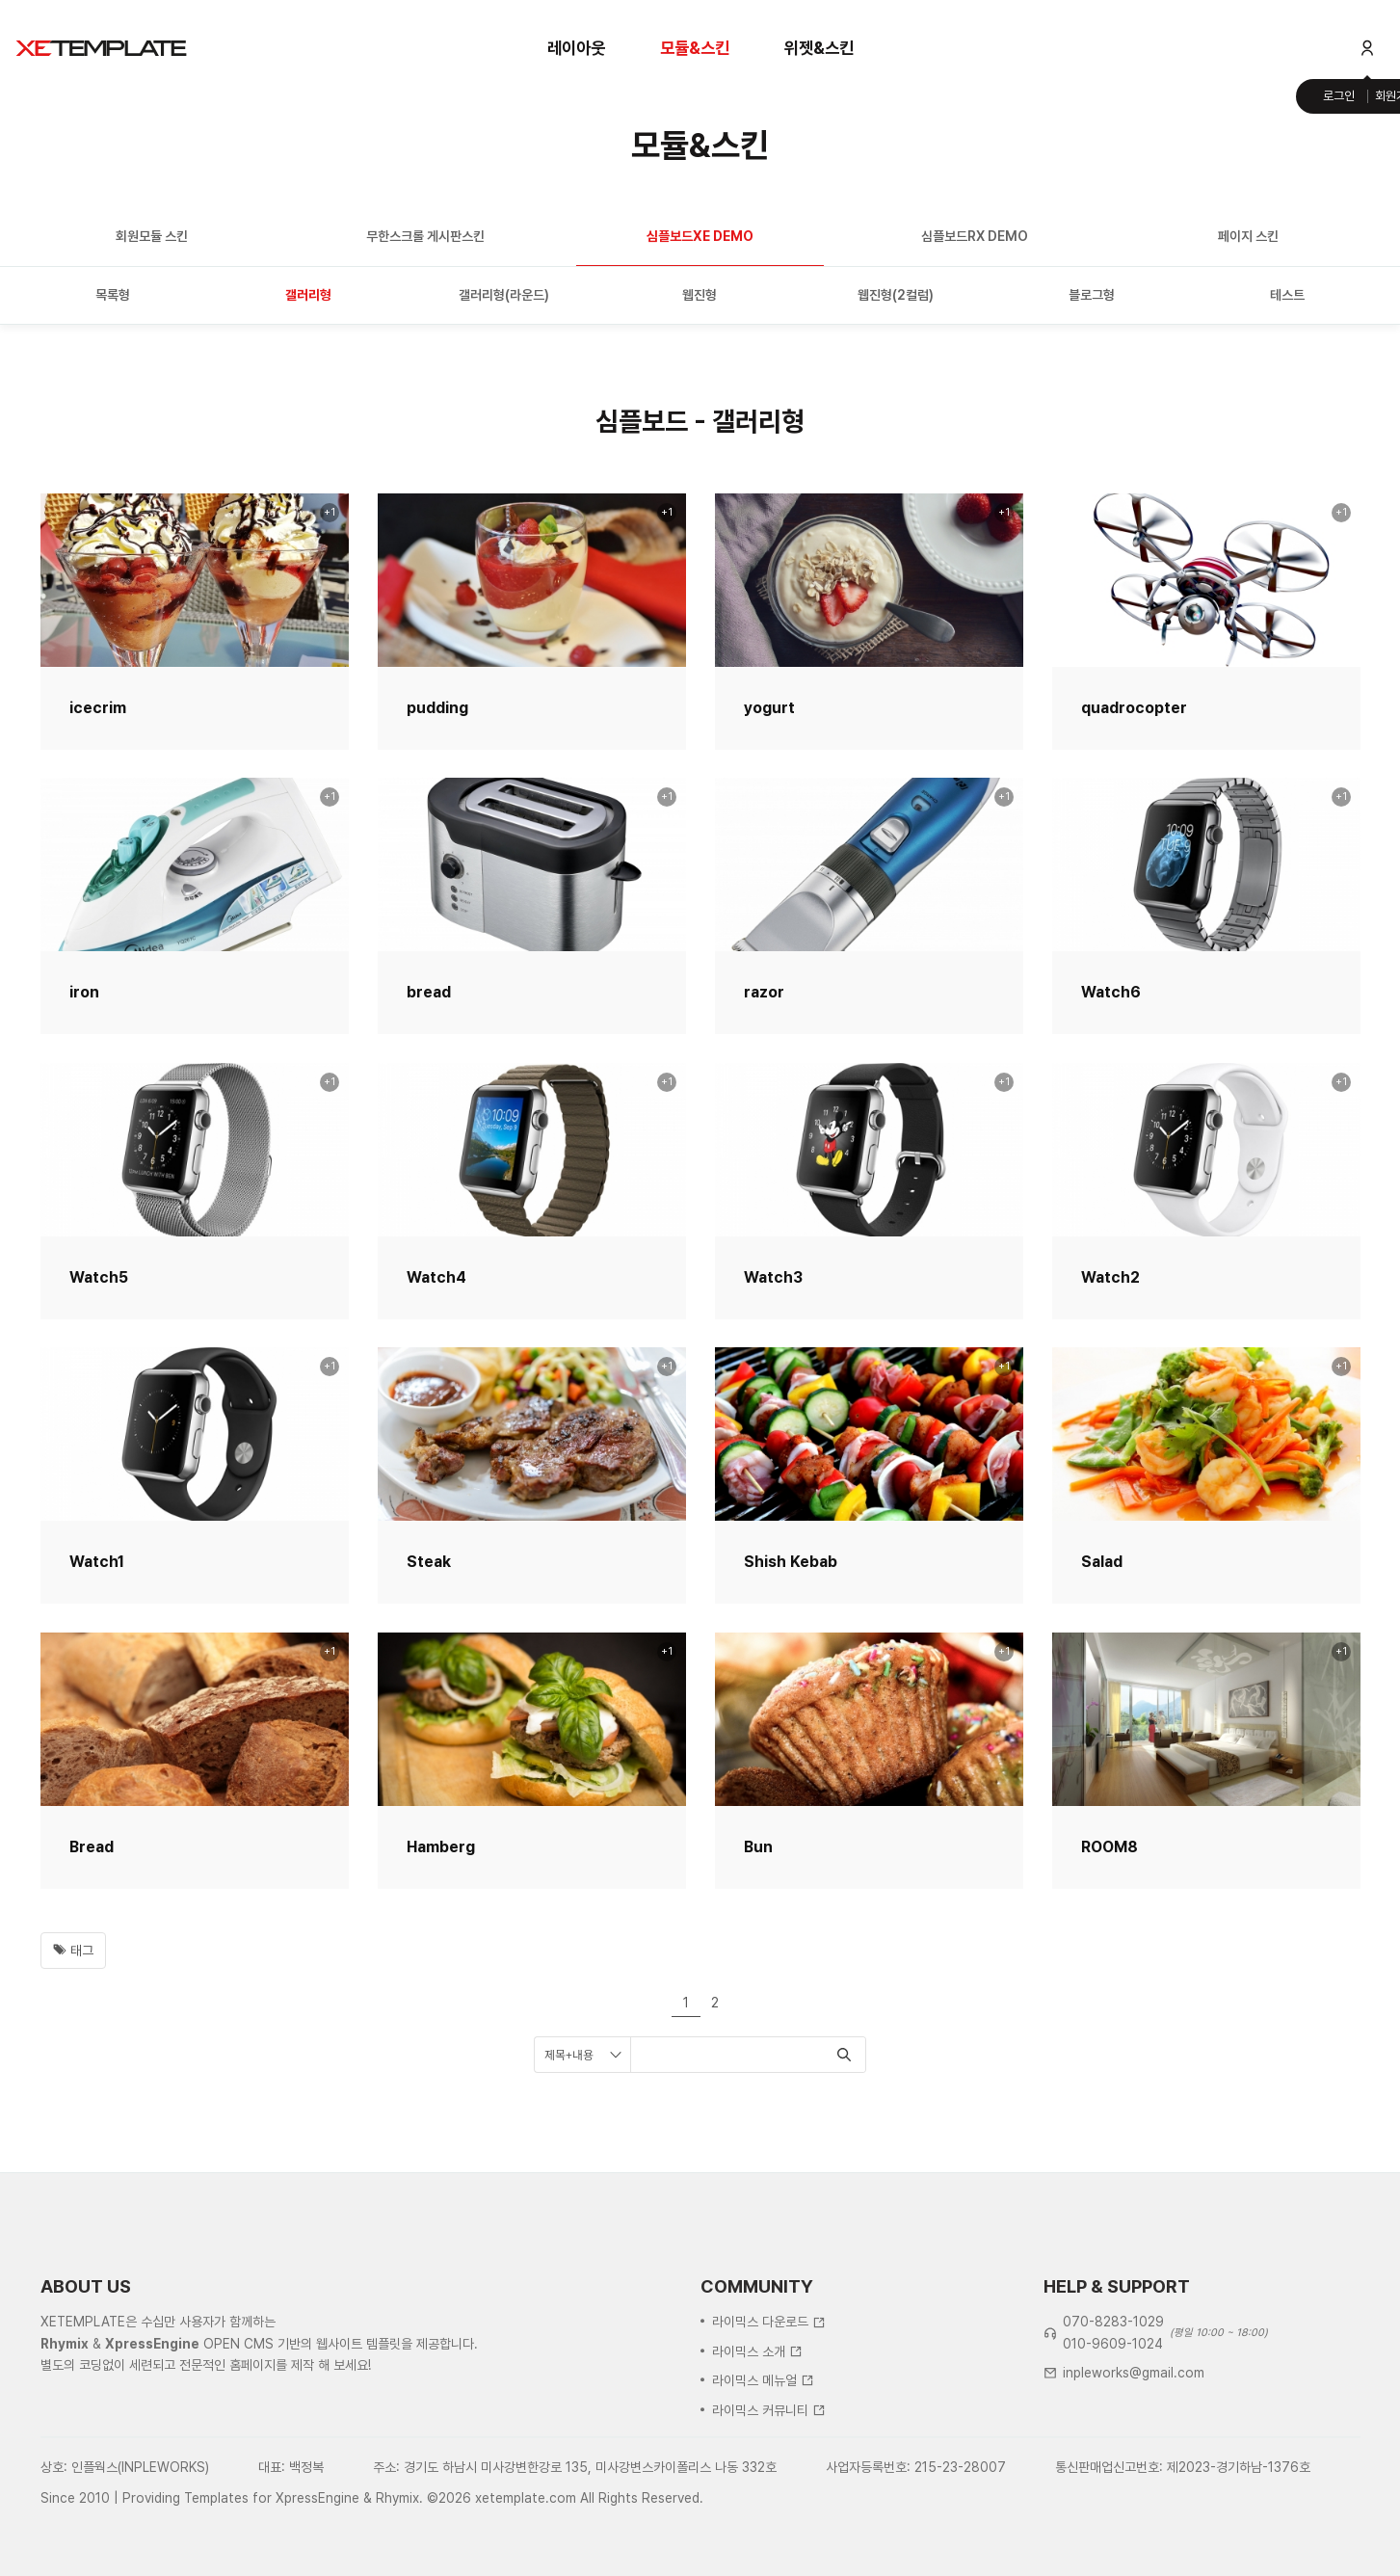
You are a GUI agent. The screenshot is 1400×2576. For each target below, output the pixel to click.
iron (84, 992)
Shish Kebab (790, 1562)
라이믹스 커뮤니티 (769, 2507)
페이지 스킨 (1248, 236)
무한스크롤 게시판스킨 (425, 236)
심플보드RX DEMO (974, 236)
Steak (429, 1562)
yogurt (769, 708)
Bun (758, 1847)
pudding (437, 708)
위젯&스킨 (819, 48)
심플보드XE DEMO (700, 236)
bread (429, 992)
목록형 (112, 295)
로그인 (1339, 96)
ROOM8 (1109, 1847)
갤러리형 (308, 295)
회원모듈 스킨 (152, 236)
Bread (91, 1847)
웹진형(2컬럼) (896, 295)
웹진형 (699, 295)
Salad (1102, 1562)
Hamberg (441, 1847)
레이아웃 (576, 48)
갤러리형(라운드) (504, 295)
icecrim (97, 708)
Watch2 (1110, 1277)
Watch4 (436, 1277)
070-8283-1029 (1113, 2420)
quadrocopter (1134, 708)
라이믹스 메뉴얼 (763, 2478)
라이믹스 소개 (757, 2448)
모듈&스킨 (694, 48)
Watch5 (98, 1277)
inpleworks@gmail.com (1133, 2471)
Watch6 (1111, 992)
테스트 (1287, 295)
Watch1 (96, 1562)
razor (764, 992)
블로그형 (1092, 295)
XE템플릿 (101, 48)
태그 (73, 1950)
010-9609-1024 (1113, 2441)
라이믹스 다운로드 (769, 2420)
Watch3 (773, 1277)
